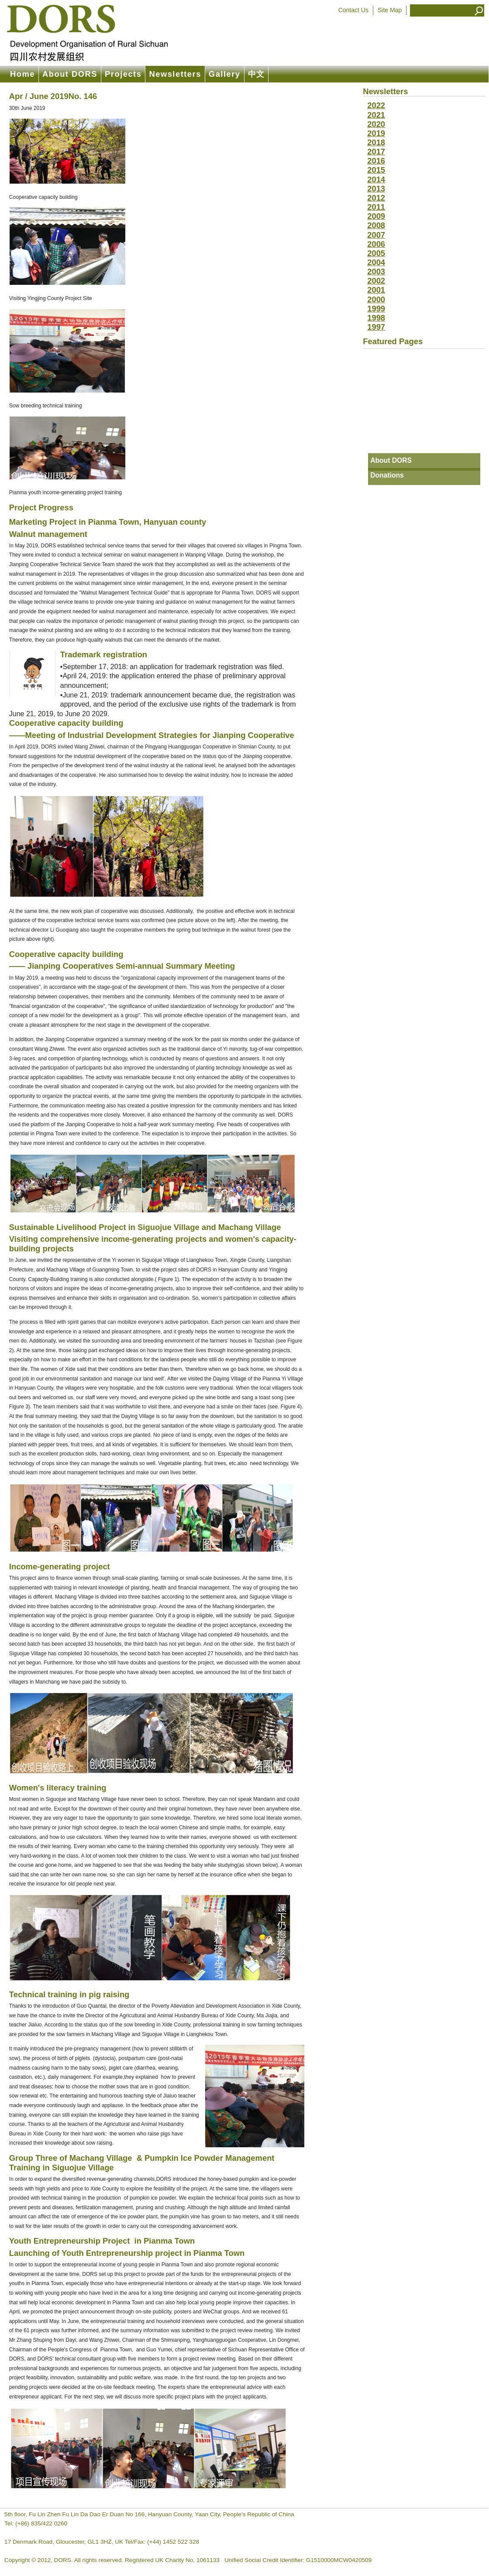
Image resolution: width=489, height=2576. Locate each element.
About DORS (69, 74)
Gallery (225, 74)
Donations (387, 475)
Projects (123, 74)
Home (22, 74)
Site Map (390, 10)
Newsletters (175, 74)
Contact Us (353, 10)
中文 (256, 74)
